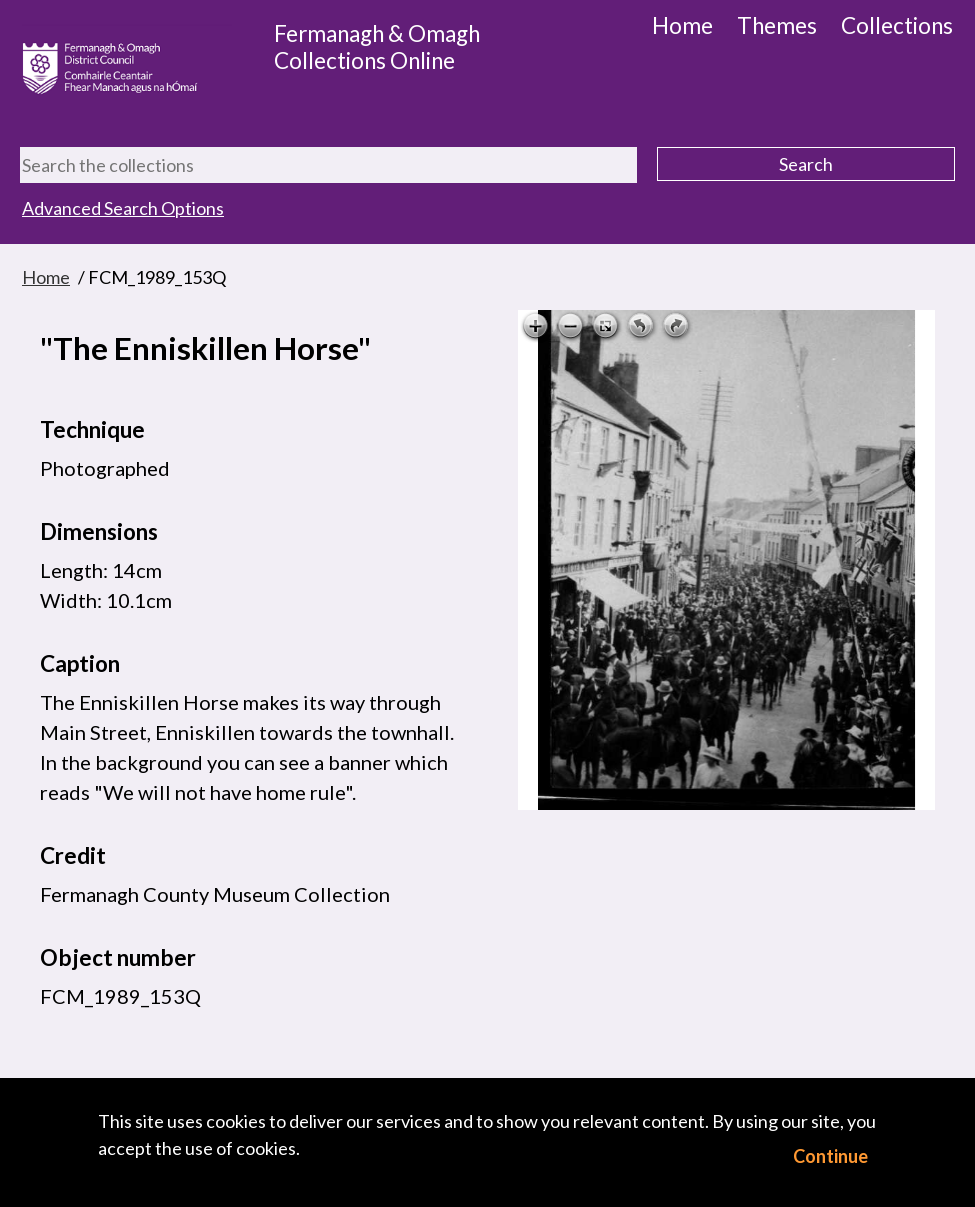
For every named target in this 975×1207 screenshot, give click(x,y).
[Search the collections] (328, 165)
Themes (777, 25)
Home (682, 25)
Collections (897, 25)
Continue (830, 1156)
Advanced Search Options (123, 208)
